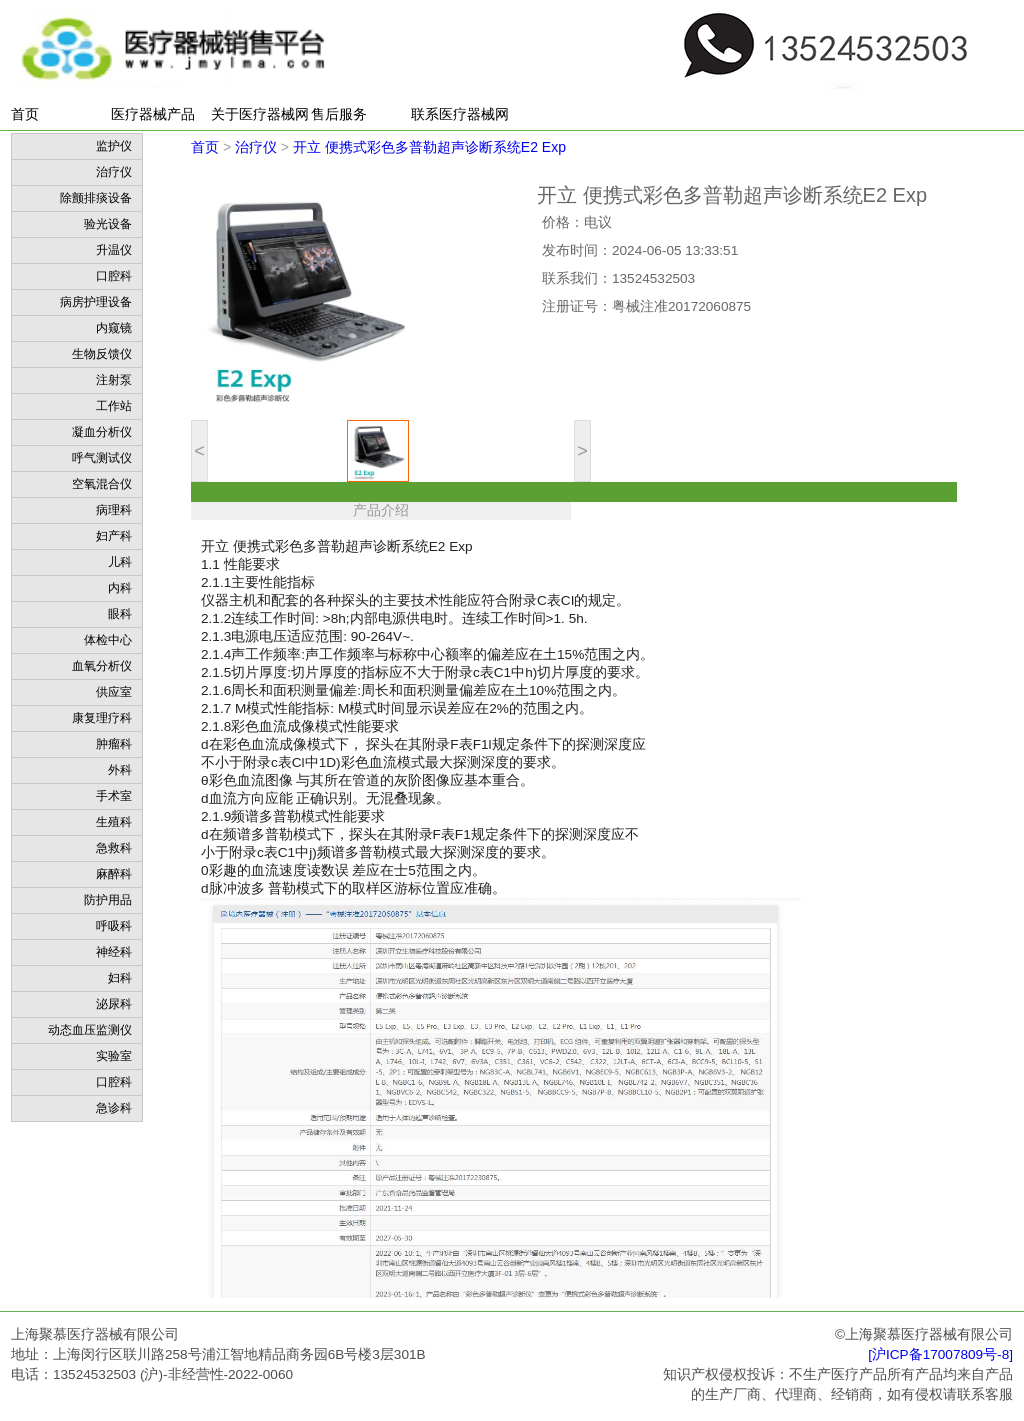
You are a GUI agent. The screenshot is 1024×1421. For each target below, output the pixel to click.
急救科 (114, 848)
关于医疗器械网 (260, 114)
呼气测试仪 (102, 458)
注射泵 (114, 380)
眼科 (120, 614)
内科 (120, 588)
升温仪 (114, 250)
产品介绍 (381, 510)
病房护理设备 (96, 302)
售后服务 (339, 114)
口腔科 (114, 276)
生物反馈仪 (102, 354)
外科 (120, 770)
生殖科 (114, 822)
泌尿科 (114, 1004)
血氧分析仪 (102, 666)
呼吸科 (114, 926)
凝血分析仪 (102, 432)
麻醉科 (114, 874)
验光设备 (108, 224)
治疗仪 (114, 172)
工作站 (114, 406)
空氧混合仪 (102, 484)
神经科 (114, 952)
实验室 (114, 1056)
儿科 (120, 562)
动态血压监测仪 (90, 1030)
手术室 (114, 796)
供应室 (114, 692)
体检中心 (108, 640)
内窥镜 (114, 328)
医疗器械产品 (153, 114)
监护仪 (114, 146)
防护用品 (108, 900)
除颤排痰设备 (96, 198)
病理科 (114, 510)
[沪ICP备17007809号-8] (940, 1354)
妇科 (120, 978)
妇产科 (114, 536)
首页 (25, 114)
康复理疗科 (102, 718)
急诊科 (114, 1108)
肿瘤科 (114, 744)
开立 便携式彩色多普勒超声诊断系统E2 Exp (429, 147)
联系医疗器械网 (460, 114)
